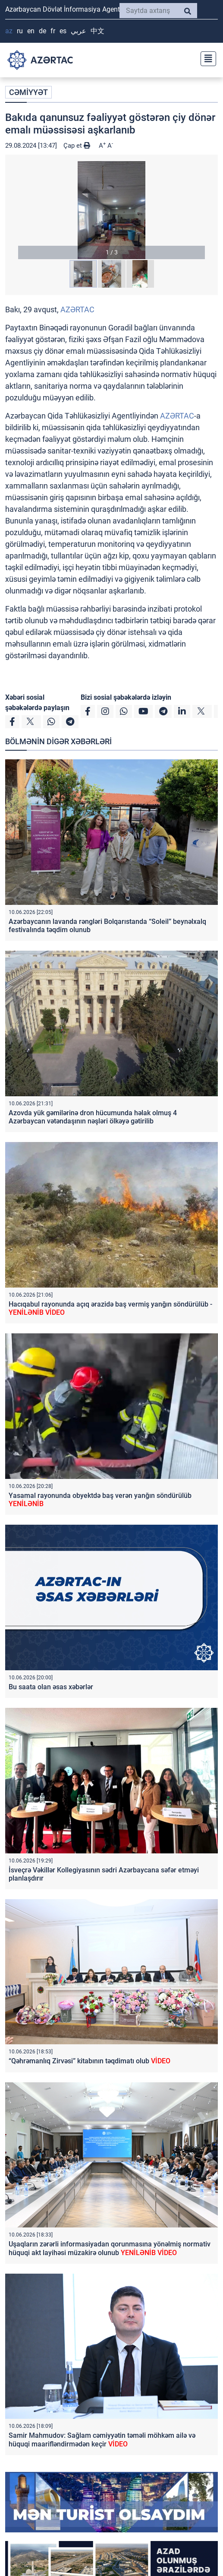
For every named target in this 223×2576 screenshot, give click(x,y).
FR (52, 31)
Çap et (76, 145)
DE (42, 31)
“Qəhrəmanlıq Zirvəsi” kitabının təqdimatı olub (89, 2061)
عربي (78, 31)
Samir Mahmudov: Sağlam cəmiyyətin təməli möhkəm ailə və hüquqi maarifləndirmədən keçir (102, 2439)
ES (63, 31)
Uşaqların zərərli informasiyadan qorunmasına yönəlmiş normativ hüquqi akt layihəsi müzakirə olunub (109, 2248)
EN (31, 31)
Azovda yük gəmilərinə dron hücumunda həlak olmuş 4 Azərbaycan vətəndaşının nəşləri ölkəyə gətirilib (93, 1117)
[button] (111, 210)
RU (20, 31)
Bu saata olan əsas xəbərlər (51, 1687)
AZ (9, 31)
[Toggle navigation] (206, 57)
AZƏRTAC (77, 309)
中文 (97, 31)
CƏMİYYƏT (28, 92)
